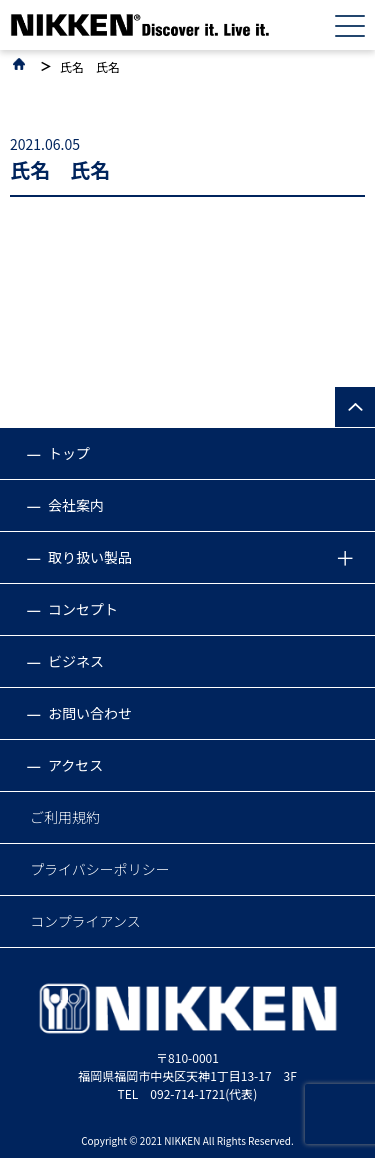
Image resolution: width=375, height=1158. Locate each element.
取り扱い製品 (90, 557)
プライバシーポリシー (100, 869)
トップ (69, 453)
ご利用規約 (65, 817)
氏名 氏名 (90, 67)
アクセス (75, 765)
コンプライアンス (85, 921)
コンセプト (83, 609)
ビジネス (76, 661)
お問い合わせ (90, 713)
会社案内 (76, 505)
